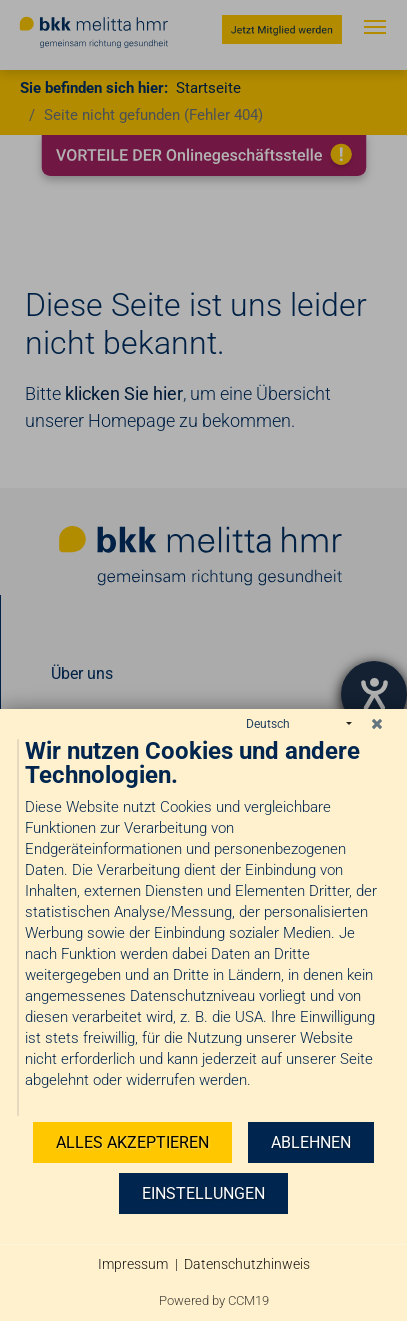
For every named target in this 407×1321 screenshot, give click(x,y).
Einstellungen (203, 1193)
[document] (203, 928)
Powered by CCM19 (214, 1300)
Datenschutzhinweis (247, 1264)
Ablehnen (311, 1142)
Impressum (133, 1264)
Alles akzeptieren (132, 1142)
